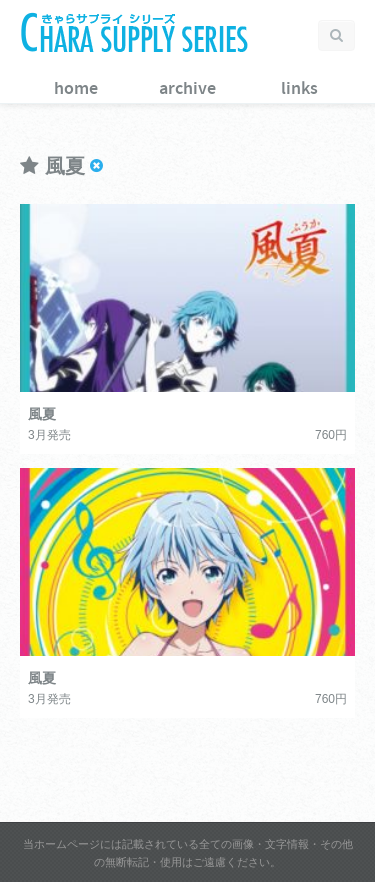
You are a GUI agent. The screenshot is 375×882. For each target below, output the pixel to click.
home (76, 89)
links (299, 89)
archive (187, 89)
